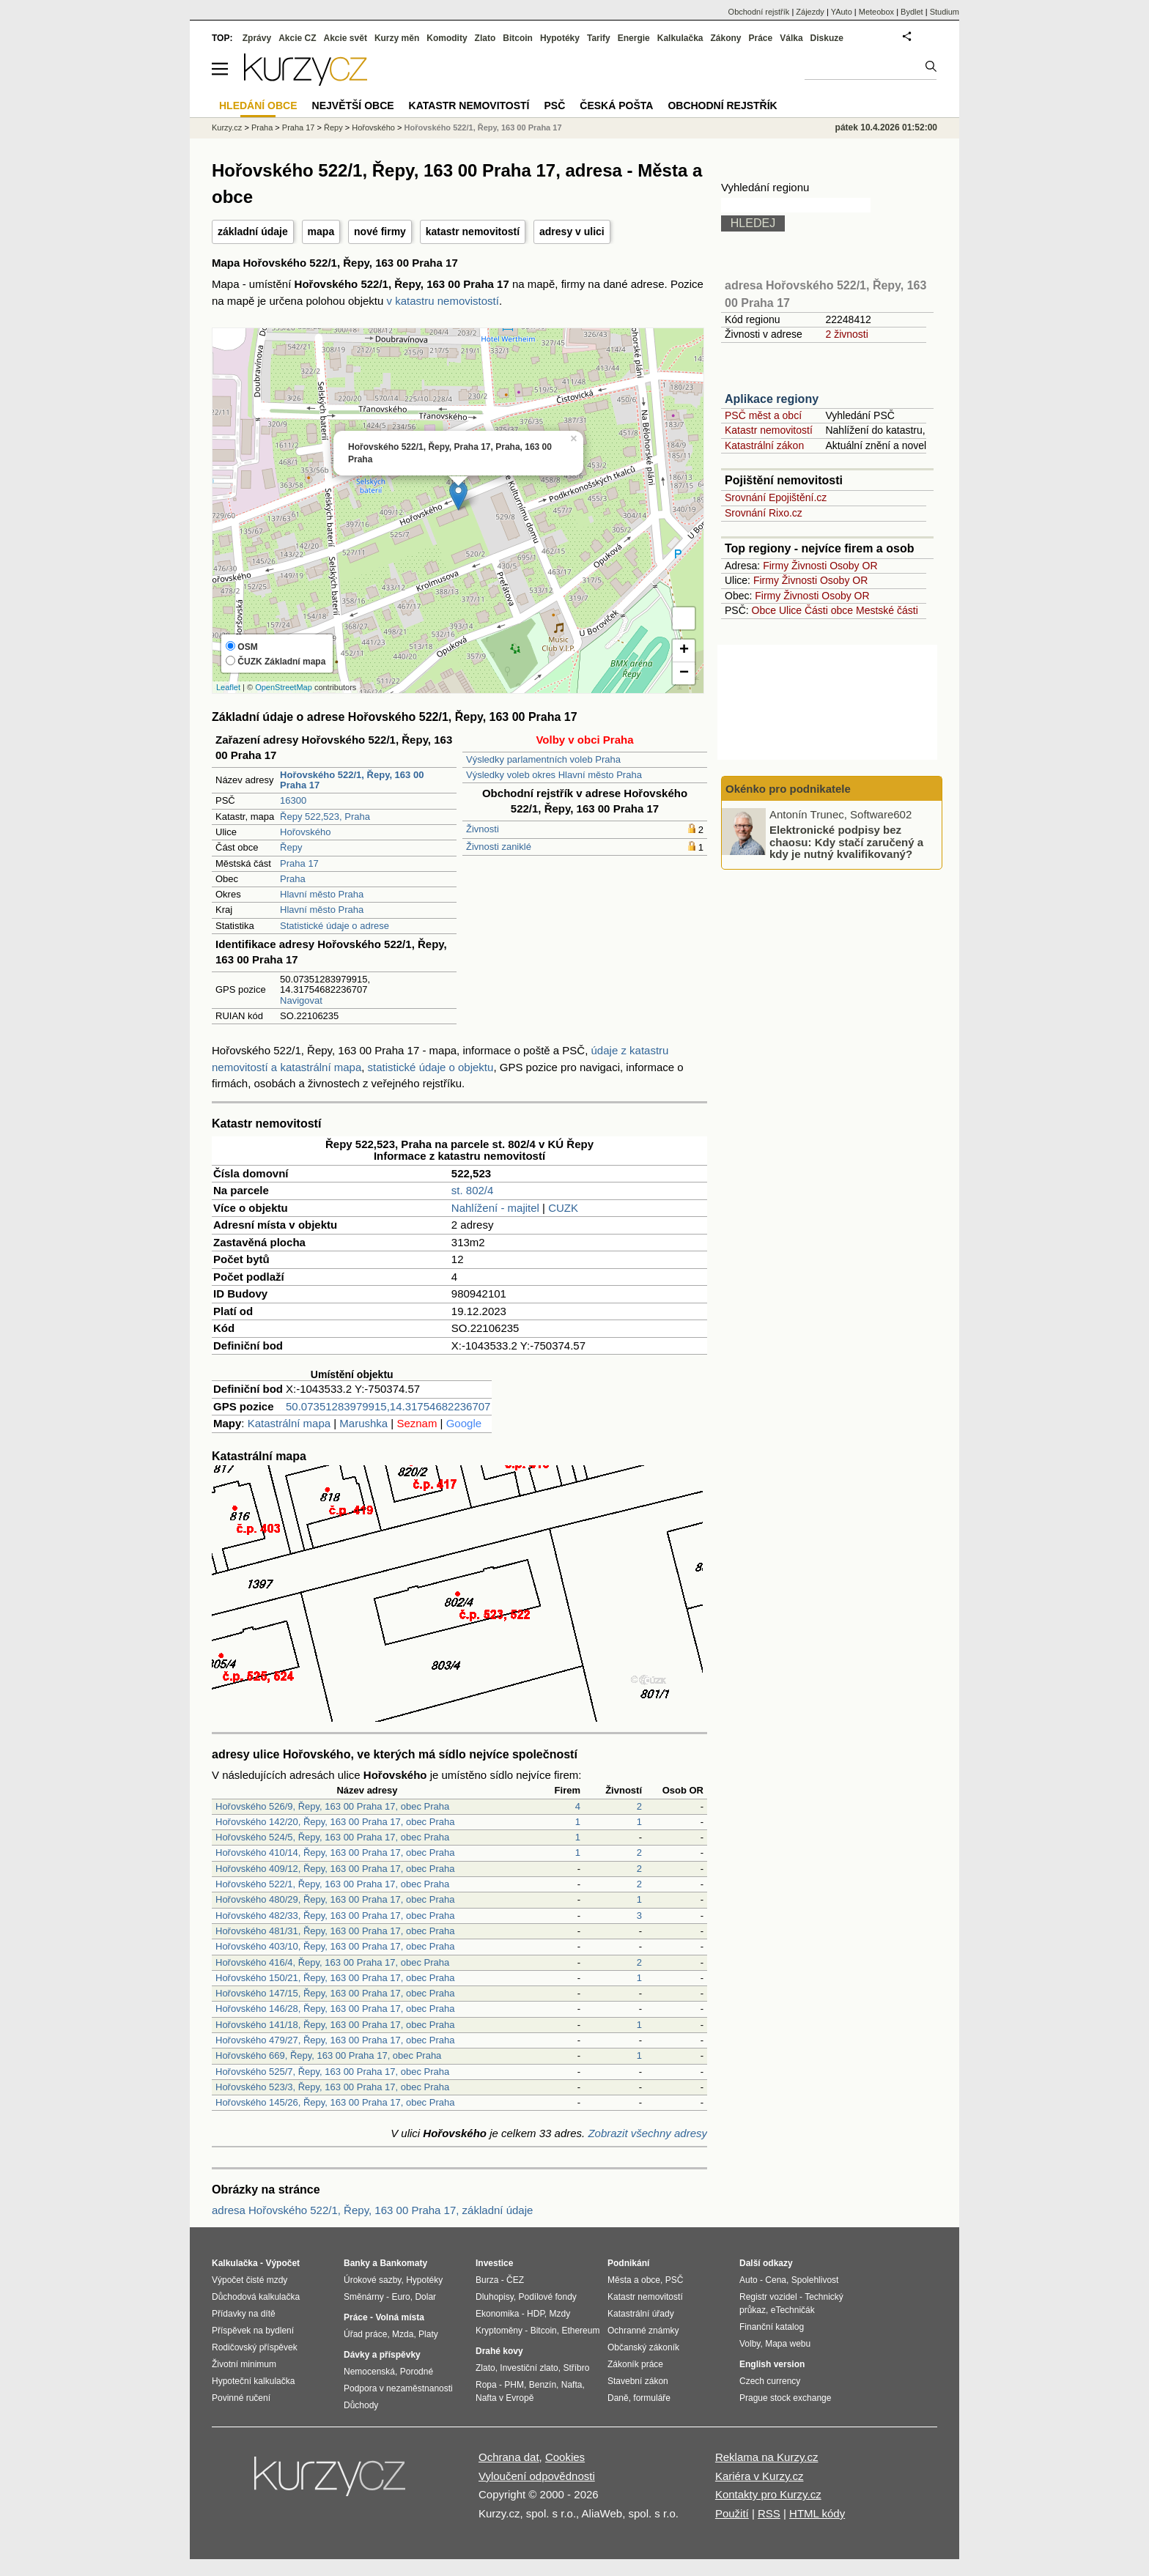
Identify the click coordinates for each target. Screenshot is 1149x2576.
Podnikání (628, 2263)
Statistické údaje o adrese (334, 925)
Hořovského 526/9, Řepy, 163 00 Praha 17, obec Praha (332, 1806)
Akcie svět (345, 38)
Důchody (361, 2405)
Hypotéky (560, 38)
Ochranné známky (643, 2330)
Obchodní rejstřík (759, 11)
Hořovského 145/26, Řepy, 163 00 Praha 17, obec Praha (334, 2102)
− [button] (684, 673)
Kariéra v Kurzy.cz (759, 2476)
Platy (428, 2334)
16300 (293, 800)
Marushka (363, 1423)
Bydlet (912, 11)
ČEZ (515, 2280)
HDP (535, 2314)
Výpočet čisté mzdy (249, 2280)
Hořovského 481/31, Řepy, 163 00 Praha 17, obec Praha (334, 1930)
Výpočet (282, 2263)
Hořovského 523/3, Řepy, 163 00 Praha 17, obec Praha (332, 2086)
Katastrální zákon (764, 445)
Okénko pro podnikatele (788, 788)
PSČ (554, 105)
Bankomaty (403, 2263)
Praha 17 (299, 863)
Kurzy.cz (227, 127)
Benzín (542, 2385)
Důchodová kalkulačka (256, 2297)
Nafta (572, 2385)
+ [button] (684, 651)
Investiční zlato (529, 2368)
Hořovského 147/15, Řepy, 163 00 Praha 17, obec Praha (334, 1993)
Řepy (291, 847)
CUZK (563, 1208)
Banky (357, 2263)
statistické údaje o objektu (431, 1067)
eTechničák (793, 2310)
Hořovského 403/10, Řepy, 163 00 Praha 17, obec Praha (334, 1946)
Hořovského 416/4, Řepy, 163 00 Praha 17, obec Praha (332, 1962)
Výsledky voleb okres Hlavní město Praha (554, 774)
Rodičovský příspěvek (255, 2347)
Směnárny (364, 2297)
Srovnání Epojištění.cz (776, 497)
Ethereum (580, 2330)
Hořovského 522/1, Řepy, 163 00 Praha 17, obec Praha (332, 1884)
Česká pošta (616, 105)
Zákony (725, 38)
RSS (769, 2513)
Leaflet (228, 687)
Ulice (790, 610)
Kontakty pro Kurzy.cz (768, 2494)
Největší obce (353, 105)
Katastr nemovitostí (769, 430)
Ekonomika (497, 2314)
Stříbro (576, 2368)
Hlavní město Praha (321, 894)
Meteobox (876, 11)
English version (772, 2364)
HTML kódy (817, 2513)
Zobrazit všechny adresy (647, 2133)
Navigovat (301, 1000)
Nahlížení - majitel (495, 1208)
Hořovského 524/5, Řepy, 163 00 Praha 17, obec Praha (332, 1837)
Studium (944, 11)
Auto (748, 2280)
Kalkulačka (680, 38)
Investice (494, 2263)
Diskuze (826, 38)
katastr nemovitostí (473, 231)
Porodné (416, 2371)
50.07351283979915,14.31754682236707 (388, 1406)
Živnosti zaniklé (498, 846)
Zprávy (257, 38)
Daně (618, 2398)
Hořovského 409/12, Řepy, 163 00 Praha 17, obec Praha (334, 1868)
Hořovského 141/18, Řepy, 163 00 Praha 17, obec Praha (334, 2024)
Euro (400, 2297)
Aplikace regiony (772, 399)
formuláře (651, 2398)
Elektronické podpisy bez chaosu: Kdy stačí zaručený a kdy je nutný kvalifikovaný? (846, 841)
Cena (775, 2280)
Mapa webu (787, 2344)
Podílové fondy (547, 2297)
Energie (634, 38)
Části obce (829, 610)
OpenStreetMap (283, 687)
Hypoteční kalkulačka (253, 2381)
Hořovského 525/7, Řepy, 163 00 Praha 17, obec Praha (332, 2071)
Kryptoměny (499, 2330)
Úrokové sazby (372, 2280)
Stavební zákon (637, 2381)
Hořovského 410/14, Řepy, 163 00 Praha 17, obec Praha (334, 1852)
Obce (764, 610)
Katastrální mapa (289, 1423)
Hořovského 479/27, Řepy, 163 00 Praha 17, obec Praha (334, 2040)
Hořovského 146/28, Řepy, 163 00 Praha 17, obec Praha (334, 2008)
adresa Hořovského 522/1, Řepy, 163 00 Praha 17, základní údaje (372, 2210)
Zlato (485, 38)
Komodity (446, 38)
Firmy (775, 565)
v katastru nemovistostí (443, 301)
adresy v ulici (572, 231)
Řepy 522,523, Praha (325, 816)
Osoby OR (853, 565)
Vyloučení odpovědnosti (537, 2476)
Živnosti (482, 828)
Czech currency (769, 2381)
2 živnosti (846, 334)
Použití (732, 2513)
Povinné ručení (241, 2398)
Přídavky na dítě (244, 2314)
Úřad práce (365, 2334)
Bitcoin (518, 38)
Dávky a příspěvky (382, 2355)
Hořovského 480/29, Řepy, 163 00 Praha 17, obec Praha (334, 1899)
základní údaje (253, 231)
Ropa (486, 2385)
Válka (791, 38)
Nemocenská (369, 2371)
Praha (293, 878)
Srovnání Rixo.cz (763, 513)
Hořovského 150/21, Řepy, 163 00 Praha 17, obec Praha (334, 1977)
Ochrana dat (509, 2457)
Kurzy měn (396, 38)
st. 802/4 (472, 1190)
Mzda (402, 2334)
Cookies (565, 2457)
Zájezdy (810, 11)
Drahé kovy (499, 2351)
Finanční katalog (771, 2327)
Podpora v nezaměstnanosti (398, 2388)
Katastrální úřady (640, 2314)
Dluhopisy (495, 2297)
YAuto (841, 11)
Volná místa (399, 2317)
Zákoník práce (635, 2364)
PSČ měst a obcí (763, 415)
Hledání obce (258, 105)
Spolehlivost (815, 2280)
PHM (514, 2385)
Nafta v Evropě (504, 2398)
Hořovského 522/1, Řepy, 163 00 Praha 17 (483, 127)
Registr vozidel (768, 2297)
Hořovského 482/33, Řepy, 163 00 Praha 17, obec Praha (334, 1915)
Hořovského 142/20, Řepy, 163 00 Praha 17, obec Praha (334, 1821)
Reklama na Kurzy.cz (767, 2457)
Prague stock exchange (785, 2398)
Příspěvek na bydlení (253, 2330)
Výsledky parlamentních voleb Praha (543, 759)
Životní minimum (244, 2364)
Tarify (598, 38)
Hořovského (305, 831)
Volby (749, 2344)
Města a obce (633, 2280)
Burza (487, 2280)
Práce (761, 38)
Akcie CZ (297, 38)
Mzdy (560, 2314)
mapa (321, 231)
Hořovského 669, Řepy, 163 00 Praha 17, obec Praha (328, 2055)
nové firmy (380, 231)
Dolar (425, 2297)
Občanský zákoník (643, 2347)
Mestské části (887, 610)
